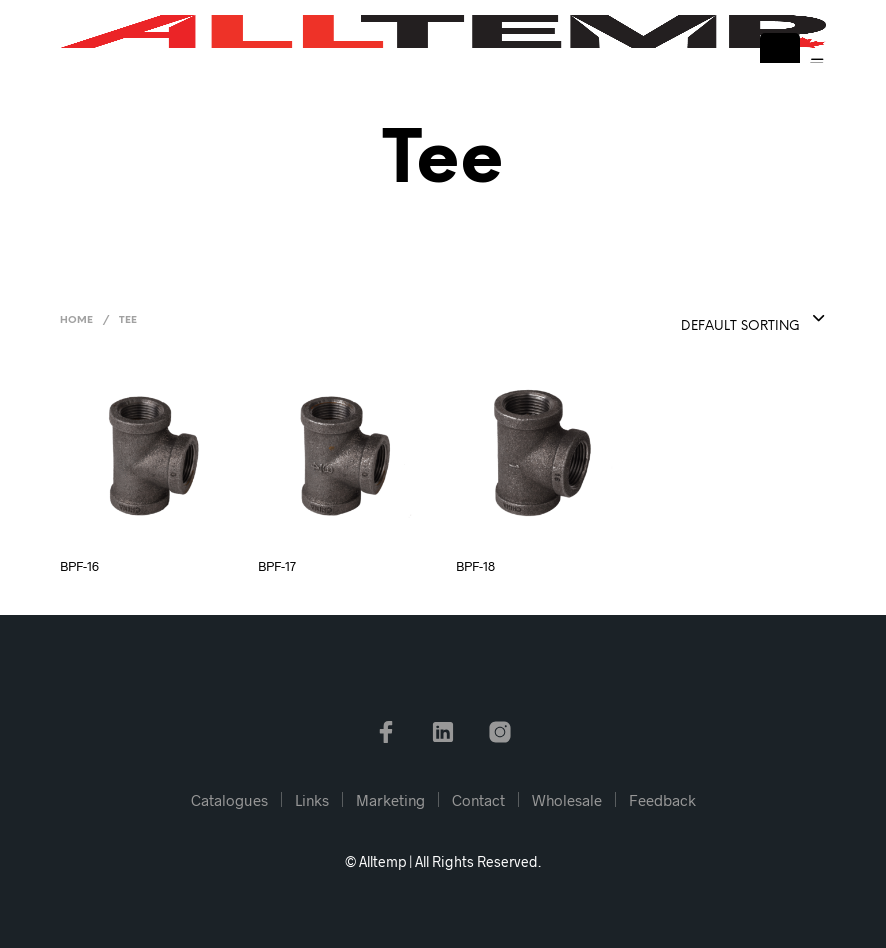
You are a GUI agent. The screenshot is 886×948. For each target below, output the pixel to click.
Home (76, 320)
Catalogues (229, 800)
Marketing (390, 800)
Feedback (662, 800)
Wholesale (567, 800)
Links (312, 800)
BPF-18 (475, 566)
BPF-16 (79, 566)
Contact (478, 800)
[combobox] (704, 320)
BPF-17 (277, 566)
